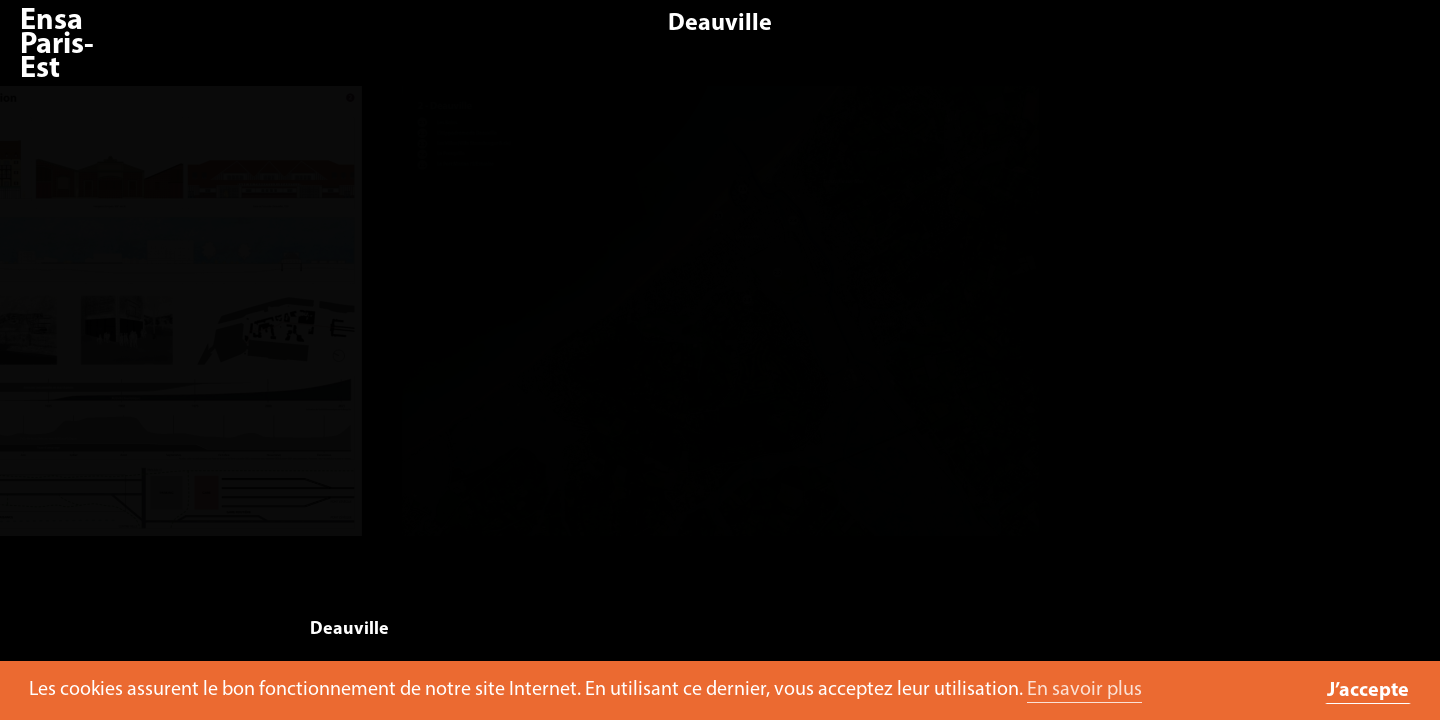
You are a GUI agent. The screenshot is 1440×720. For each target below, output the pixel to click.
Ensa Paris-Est (57, 45)
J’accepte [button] (1368, 691)
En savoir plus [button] (1084, 690)
